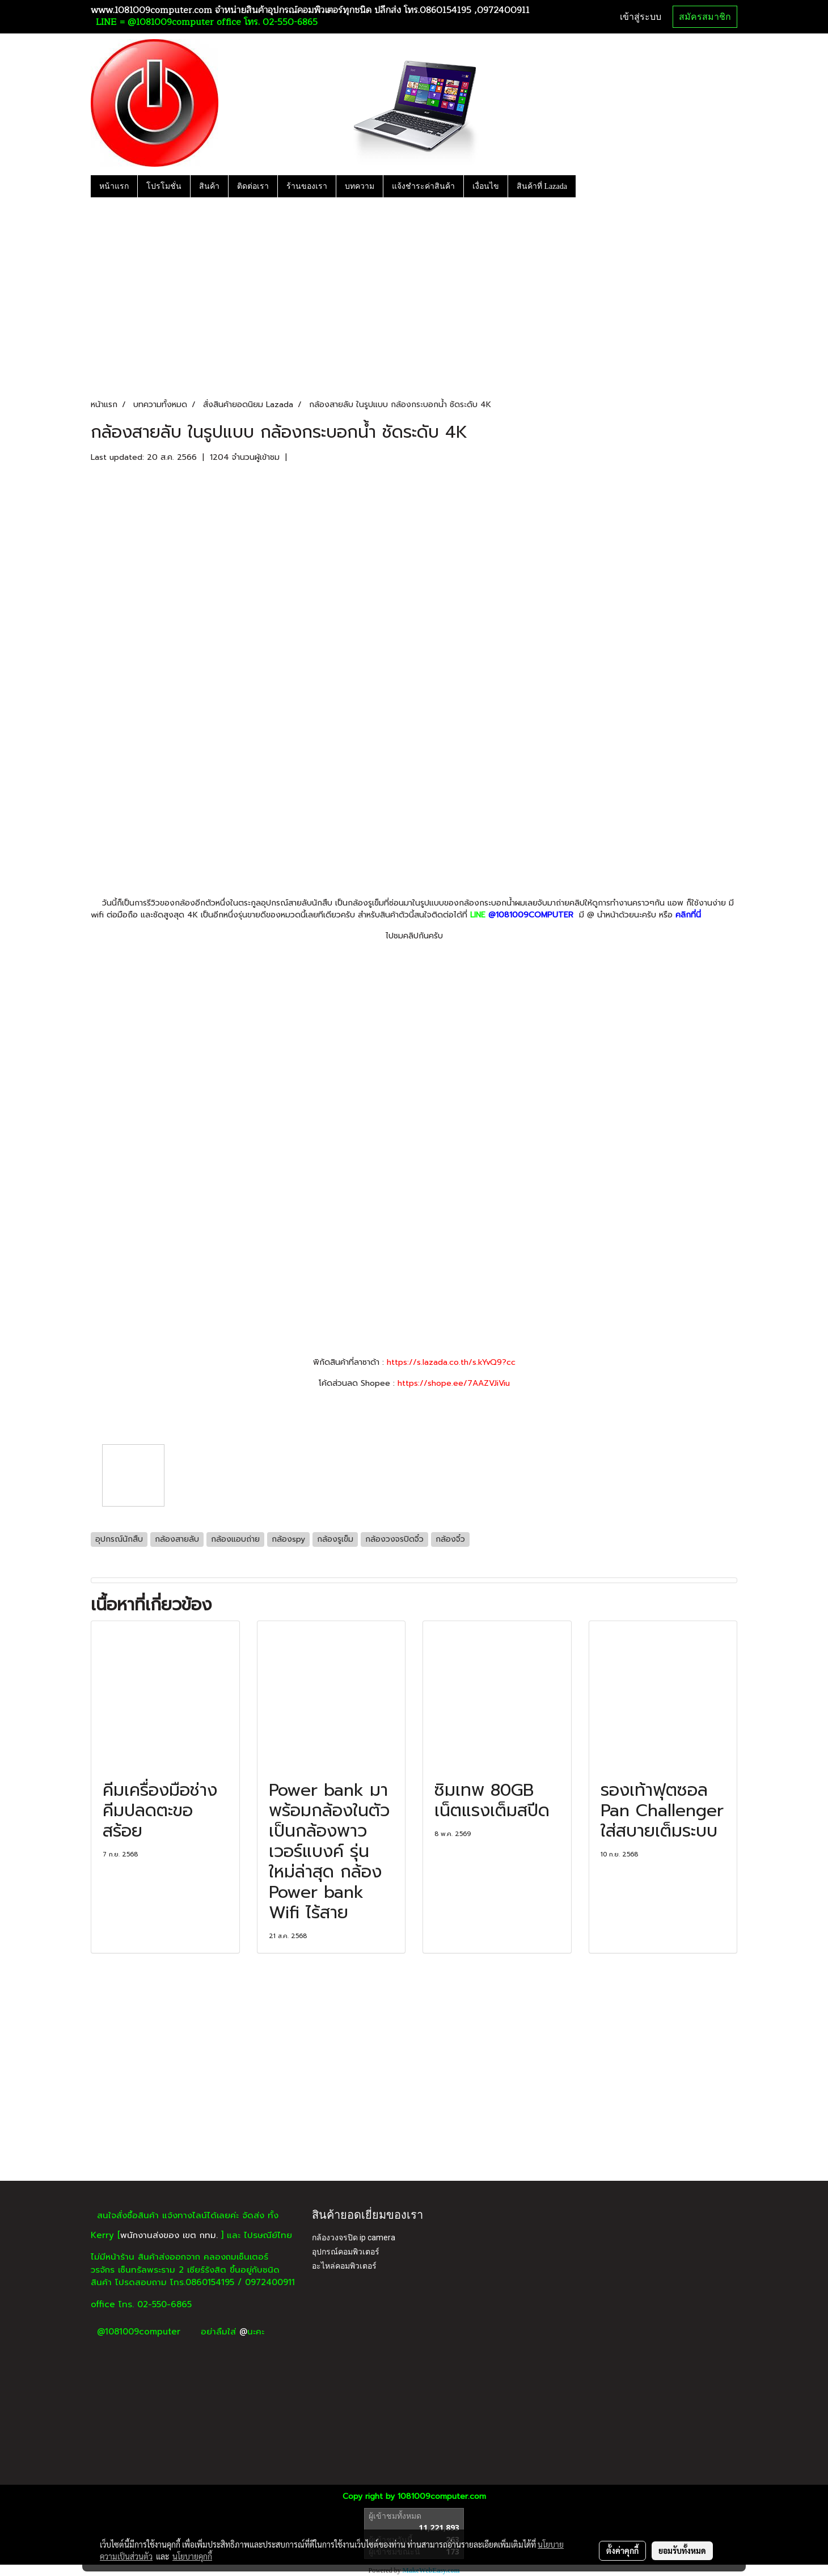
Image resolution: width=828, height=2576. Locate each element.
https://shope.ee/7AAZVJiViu (454, 1383)
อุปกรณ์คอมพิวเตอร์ (345, 2251)
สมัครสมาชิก (705, 16)
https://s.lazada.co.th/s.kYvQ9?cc (451, 1362)
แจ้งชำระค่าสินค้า (423, 186)
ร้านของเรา (306, 186)
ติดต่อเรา (253, 186)
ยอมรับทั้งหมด (682, 2550)
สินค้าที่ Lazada (542, 186)
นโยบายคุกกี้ (192, 2556)
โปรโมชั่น (163, 186)
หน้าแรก (114, 186)
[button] (585, 186)
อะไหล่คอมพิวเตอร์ (344, 2265)
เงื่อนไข (485, 186)
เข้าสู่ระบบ (640, 16)
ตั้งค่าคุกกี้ (622, 2550)
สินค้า (209, 186)
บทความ (359, 186)
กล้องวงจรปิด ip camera (353, 2237)
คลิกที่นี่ (688, 915)
